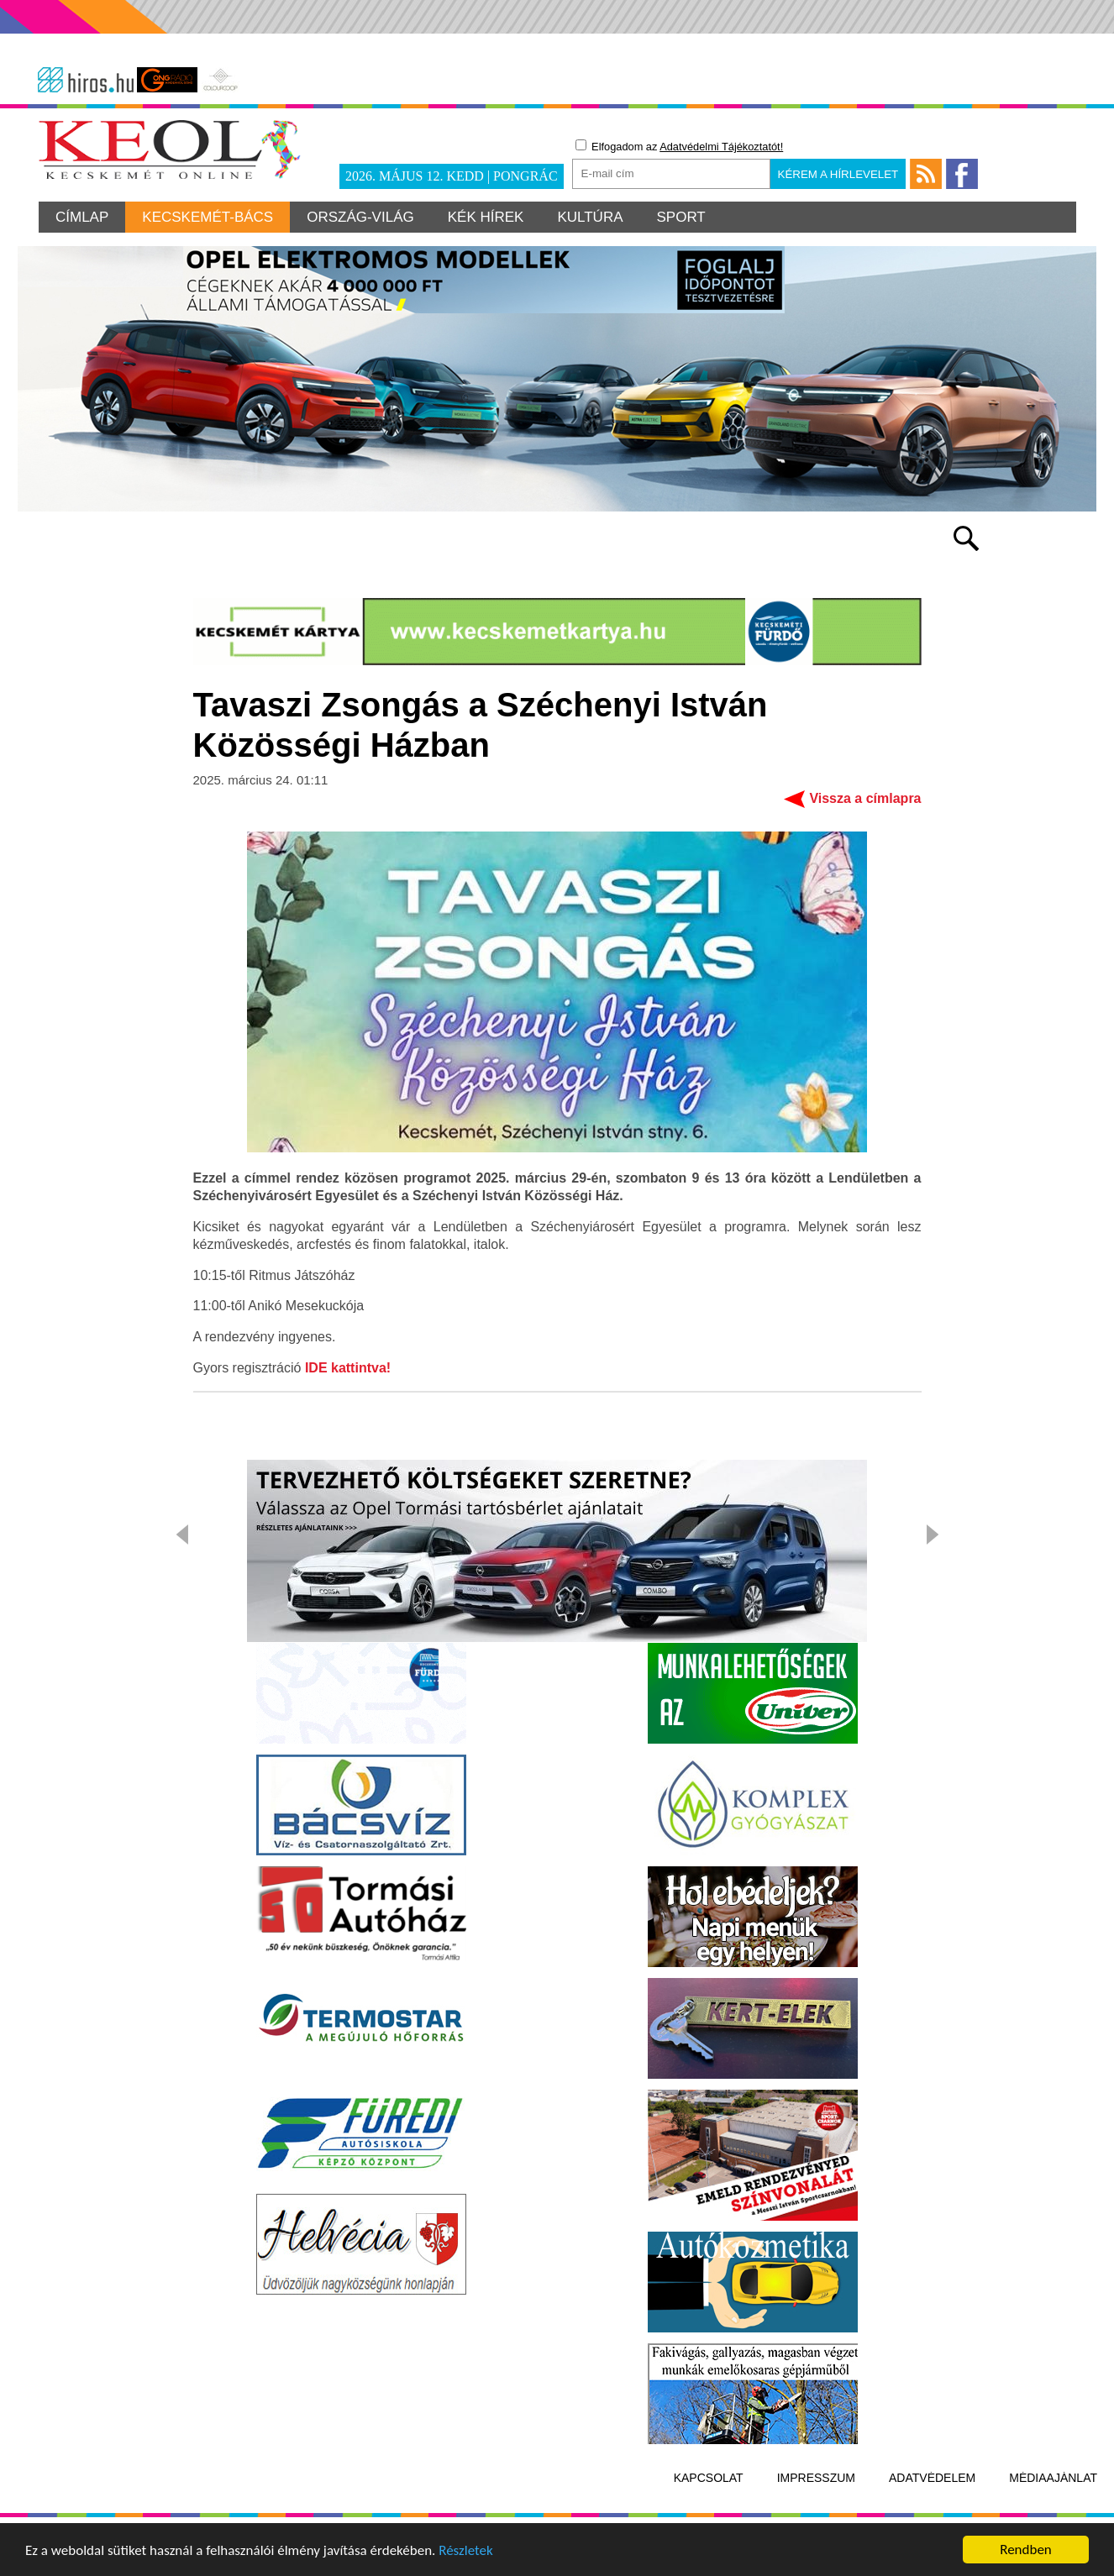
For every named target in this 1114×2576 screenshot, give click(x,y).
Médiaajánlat (1053, 2477)
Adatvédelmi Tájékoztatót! (721, 146)
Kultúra (590, 217)
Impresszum (816, 2477)
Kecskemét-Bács (207, 217)
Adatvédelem (932, 2477)
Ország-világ (360, 217)
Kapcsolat (709, 2477)
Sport (681, 217)
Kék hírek (486, 217)
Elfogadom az (679, 146)
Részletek (466, 2552)
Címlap (81, 217)
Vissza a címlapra (865, 798)
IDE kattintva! (348, 1368)
